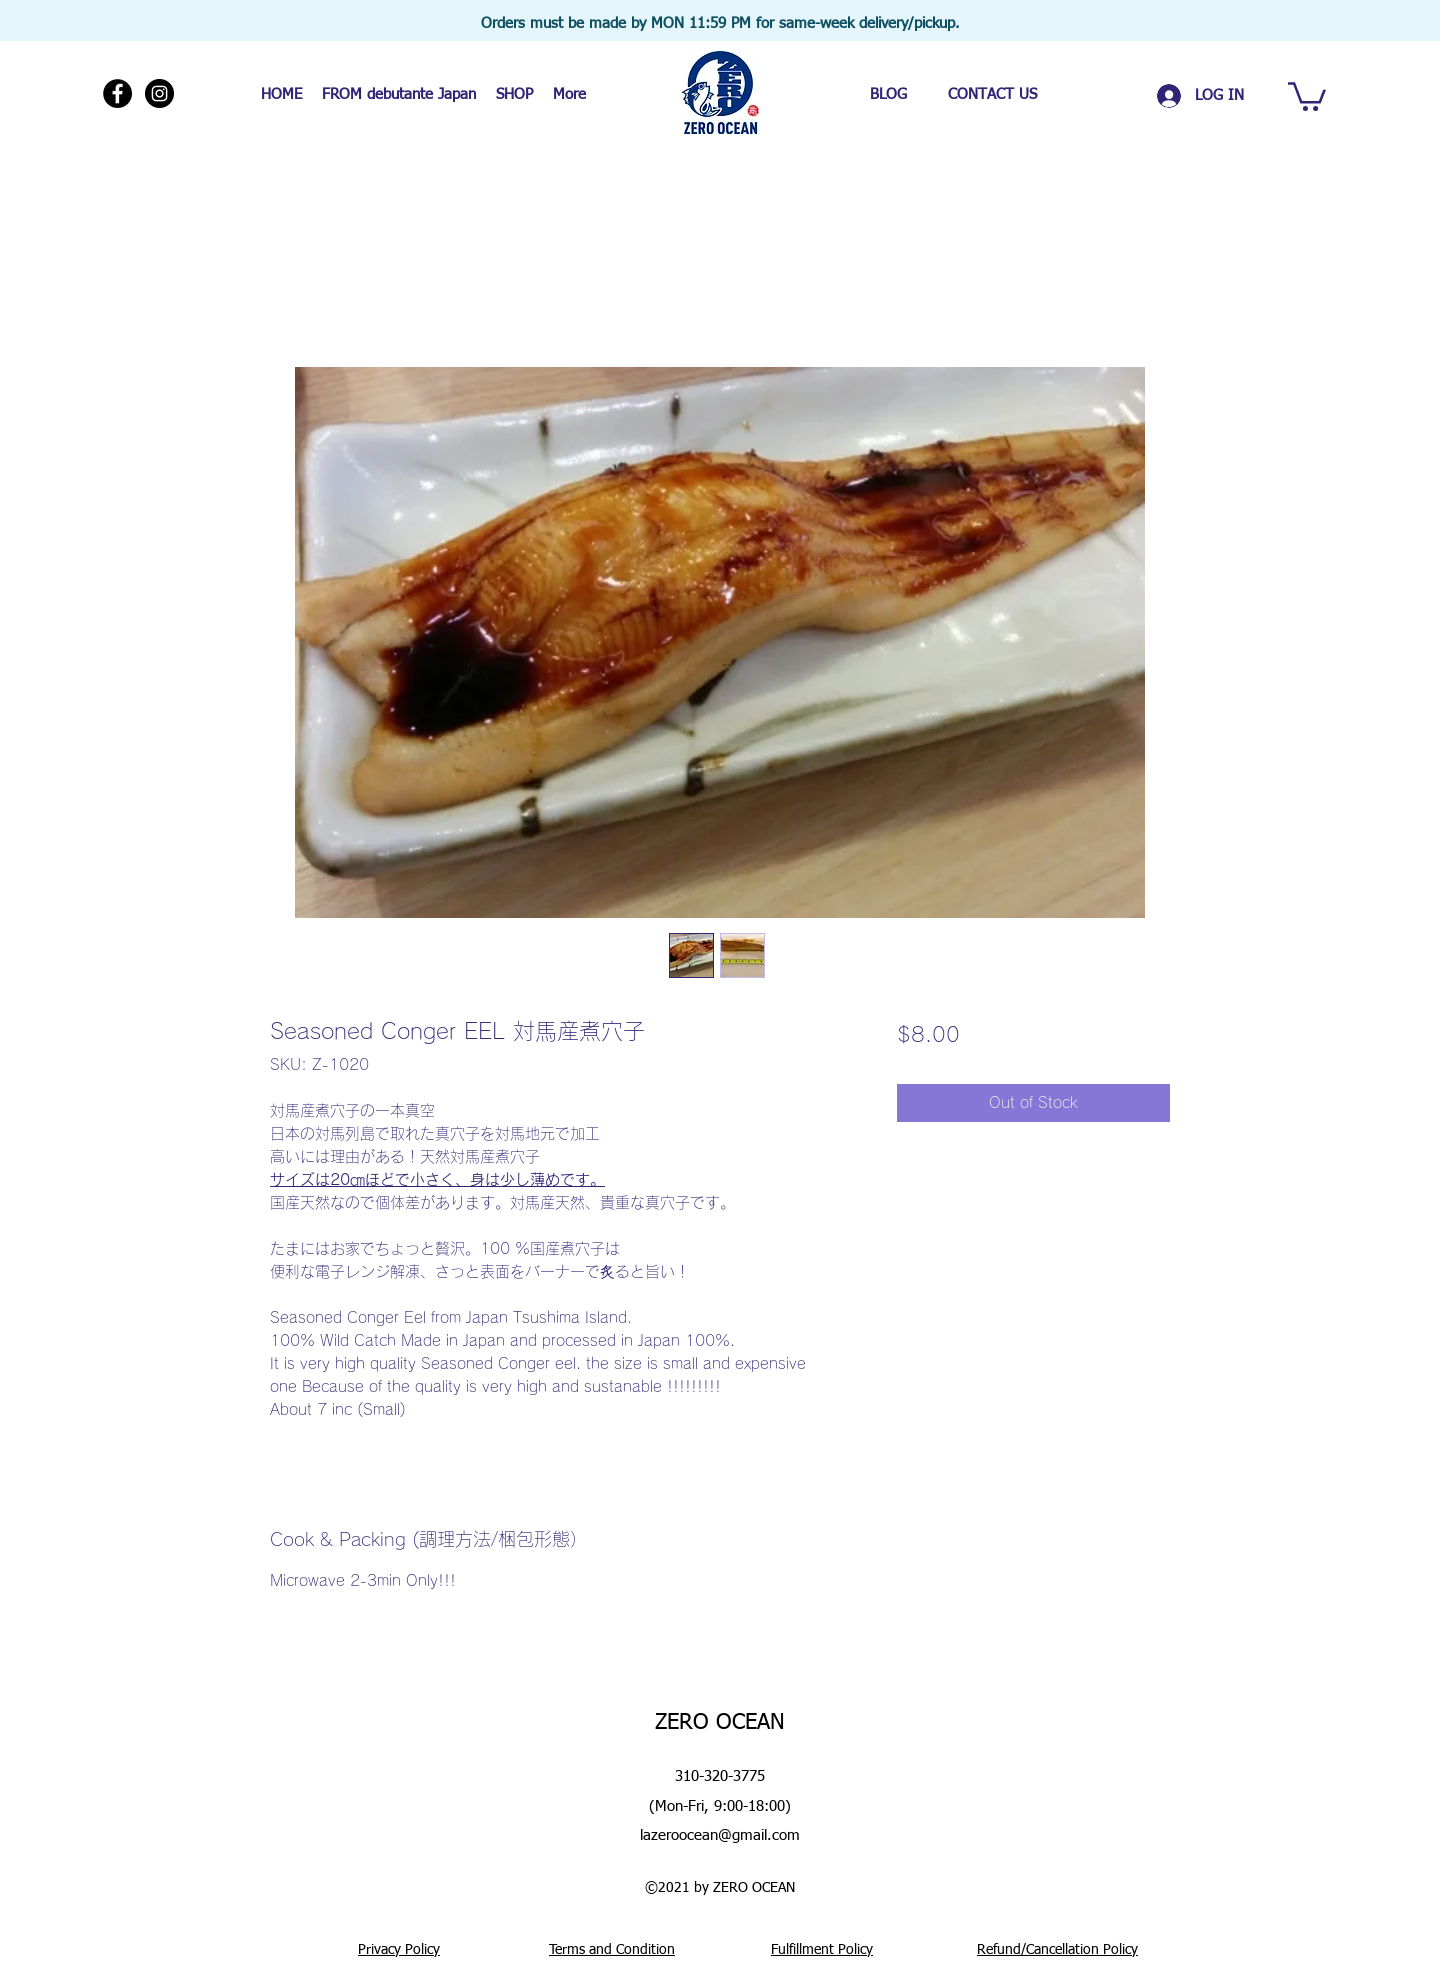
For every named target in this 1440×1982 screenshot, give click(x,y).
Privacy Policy (399, 1950)
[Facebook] (117, 93)
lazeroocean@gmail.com (720, 1835)
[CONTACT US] (992, 94)
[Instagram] (159, 93)
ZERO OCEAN (720, 1723)
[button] (1307, 95)
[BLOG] (888, 94)
